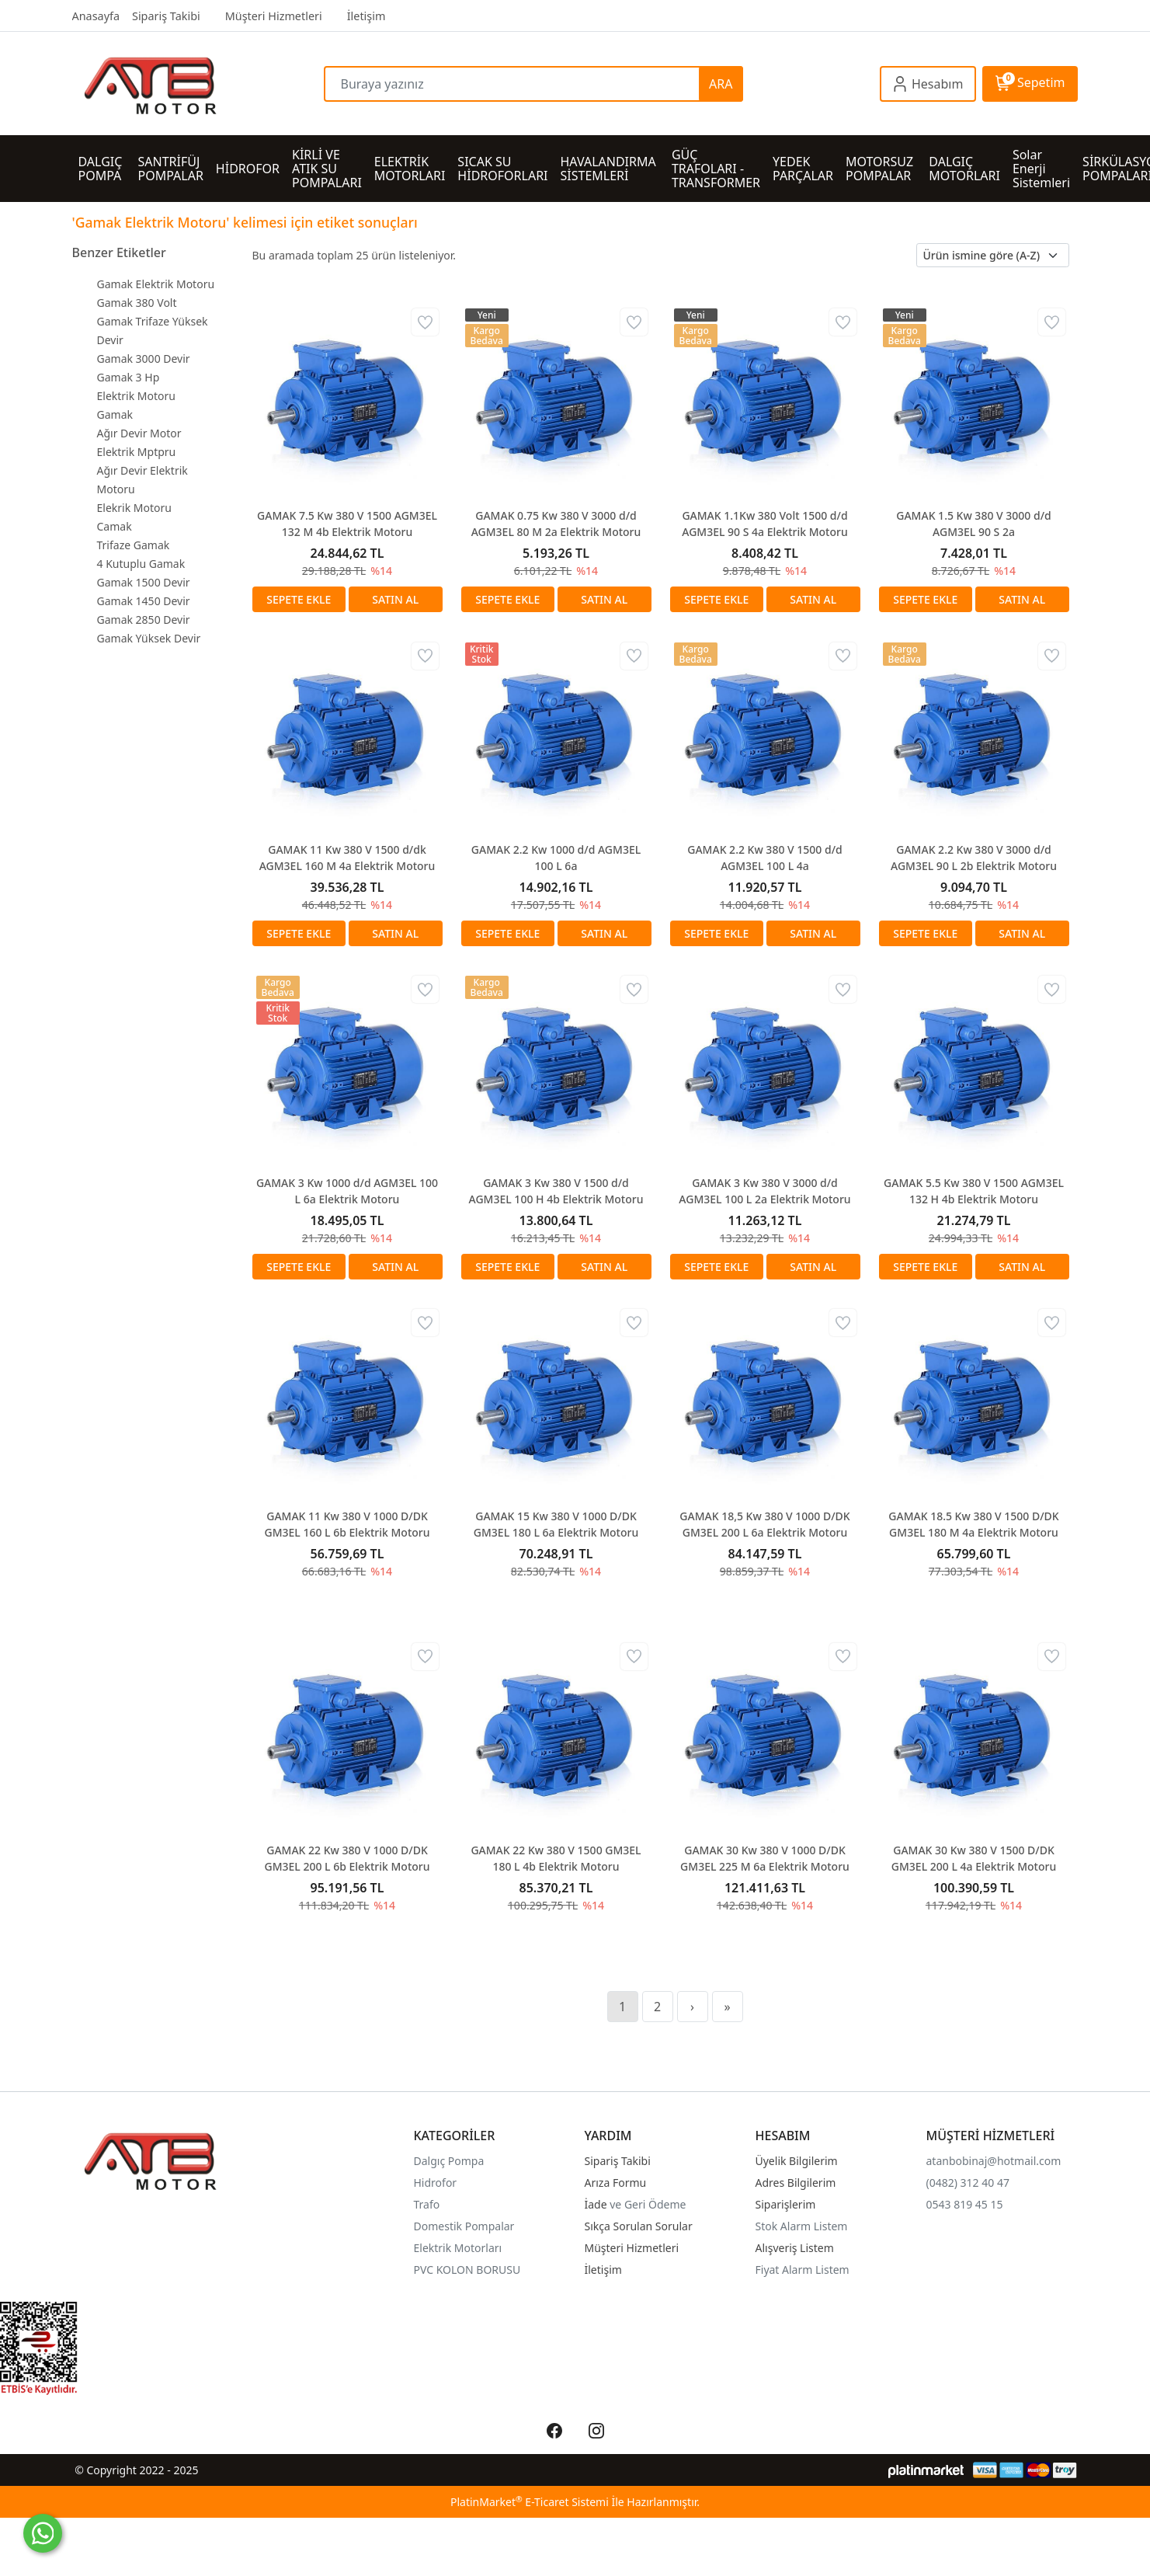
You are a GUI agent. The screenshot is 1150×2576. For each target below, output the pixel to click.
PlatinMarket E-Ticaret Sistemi (529, 2501)
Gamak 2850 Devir (143, 619)
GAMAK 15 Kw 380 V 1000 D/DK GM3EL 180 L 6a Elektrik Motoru (556, 1524)
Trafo (427, 2204)
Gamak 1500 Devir (143, 582)
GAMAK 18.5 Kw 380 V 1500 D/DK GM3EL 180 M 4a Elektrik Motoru (973, 1524)
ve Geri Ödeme (648, 2204)
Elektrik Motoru (136, 395)
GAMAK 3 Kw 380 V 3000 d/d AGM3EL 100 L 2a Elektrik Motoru (764, 1190)
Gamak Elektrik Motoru (156, 284)
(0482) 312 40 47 (967, 2182)
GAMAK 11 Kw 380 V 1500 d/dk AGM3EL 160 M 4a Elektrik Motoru (347, 857)
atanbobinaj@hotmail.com (993, 2160)
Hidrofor (435, 2182)
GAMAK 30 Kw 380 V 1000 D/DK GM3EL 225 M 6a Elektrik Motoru (764, 1858)
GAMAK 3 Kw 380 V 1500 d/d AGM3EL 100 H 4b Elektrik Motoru (556, 1190)
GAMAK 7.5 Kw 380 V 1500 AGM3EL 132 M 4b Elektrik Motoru (347, 523)
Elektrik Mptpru (136, 451)
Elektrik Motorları (458, 2247)
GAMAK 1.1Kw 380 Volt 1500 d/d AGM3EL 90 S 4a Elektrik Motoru (765, 523)
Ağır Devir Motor (139, 433)
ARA (720, 83)
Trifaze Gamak (133, 545)
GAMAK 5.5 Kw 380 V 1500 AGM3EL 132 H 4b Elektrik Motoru (974, 1190)
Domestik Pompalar (464, 2226)
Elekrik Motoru (134, 507)
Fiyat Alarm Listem (802, 2269)
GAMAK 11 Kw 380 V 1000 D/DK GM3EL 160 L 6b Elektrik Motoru (346, 1524)
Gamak (115, 414)
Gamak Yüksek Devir (149, 638)
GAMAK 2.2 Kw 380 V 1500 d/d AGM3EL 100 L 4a (764, 857)
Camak (114, 526)
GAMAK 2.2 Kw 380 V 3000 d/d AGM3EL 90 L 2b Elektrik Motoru (974, 857)
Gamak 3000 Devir (143, 358)
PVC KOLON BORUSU (467, 2269)
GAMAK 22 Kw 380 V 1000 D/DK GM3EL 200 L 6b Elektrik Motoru (346, 1858)
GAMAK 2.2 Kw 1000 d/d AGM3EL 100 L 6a (556, 857)
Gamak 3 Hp (128, 377)
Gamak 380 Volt (137, 302)
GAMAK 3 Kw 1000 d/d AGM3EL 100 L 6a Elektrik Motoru (347, 1190)
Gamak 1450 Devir (143, 601)
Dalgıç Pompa (449, 2160)
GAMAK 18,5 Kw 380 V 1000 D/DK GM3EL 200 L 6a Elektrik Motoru (764, 1524)
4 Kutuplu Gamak (141, 563)
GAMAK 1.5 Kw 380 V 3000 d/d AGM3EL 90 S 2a (973, 523)
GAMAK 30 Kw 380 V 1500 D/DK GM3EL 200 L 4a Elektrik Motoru (973, 1858)
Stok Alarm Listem (802, 2226)
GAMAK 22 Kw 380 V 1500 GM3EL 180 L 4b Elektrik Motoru (556, 1858)
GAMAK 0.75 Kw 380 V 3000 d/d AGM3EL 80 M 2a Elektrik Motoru (556, 523)
